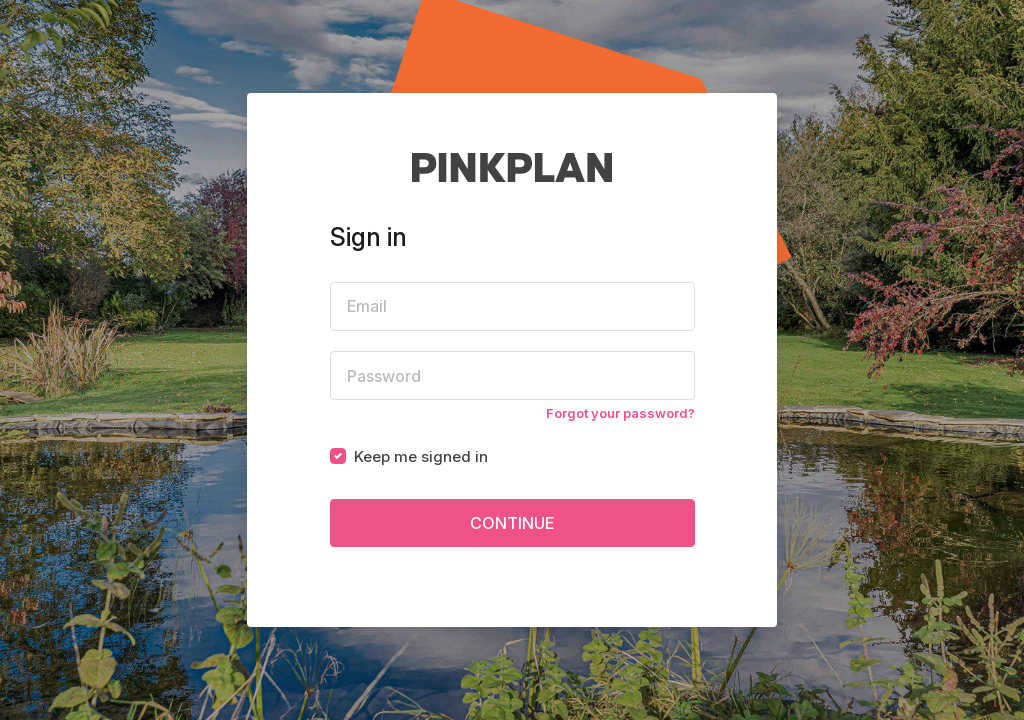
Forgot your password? (620, 413)
